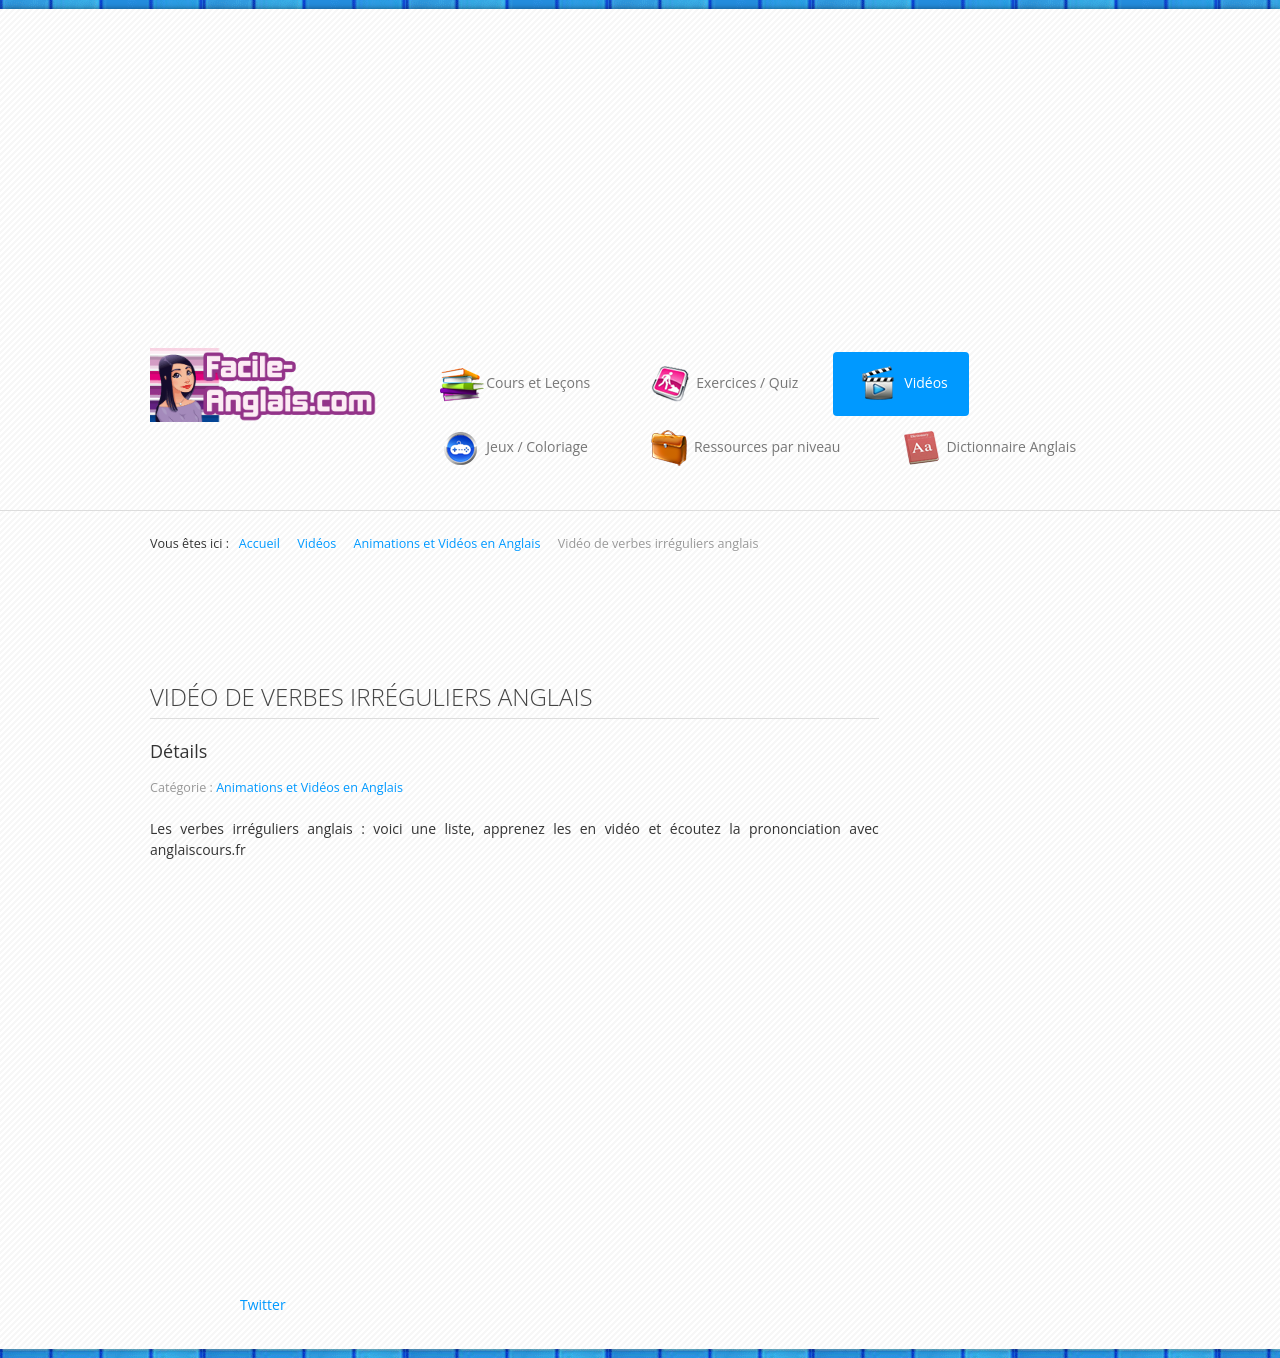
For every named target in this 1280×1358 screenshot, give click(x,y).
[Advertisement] (640, 169)
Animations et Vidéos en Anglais (309, 787)
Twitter (263, 1304)
